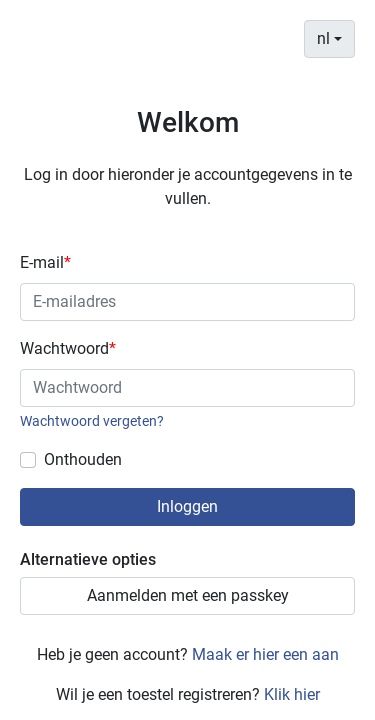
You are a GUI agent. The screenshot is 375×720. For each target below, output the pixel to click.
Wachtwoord (68, 348)
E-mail (45, 262)
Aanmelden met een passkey (188, 595)
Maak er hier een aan (265, 654)
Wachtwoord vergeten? (92, 421)
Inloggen (187, 506)
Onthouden (83, 459)
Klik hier (292, 694)
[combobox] (329, 39)
